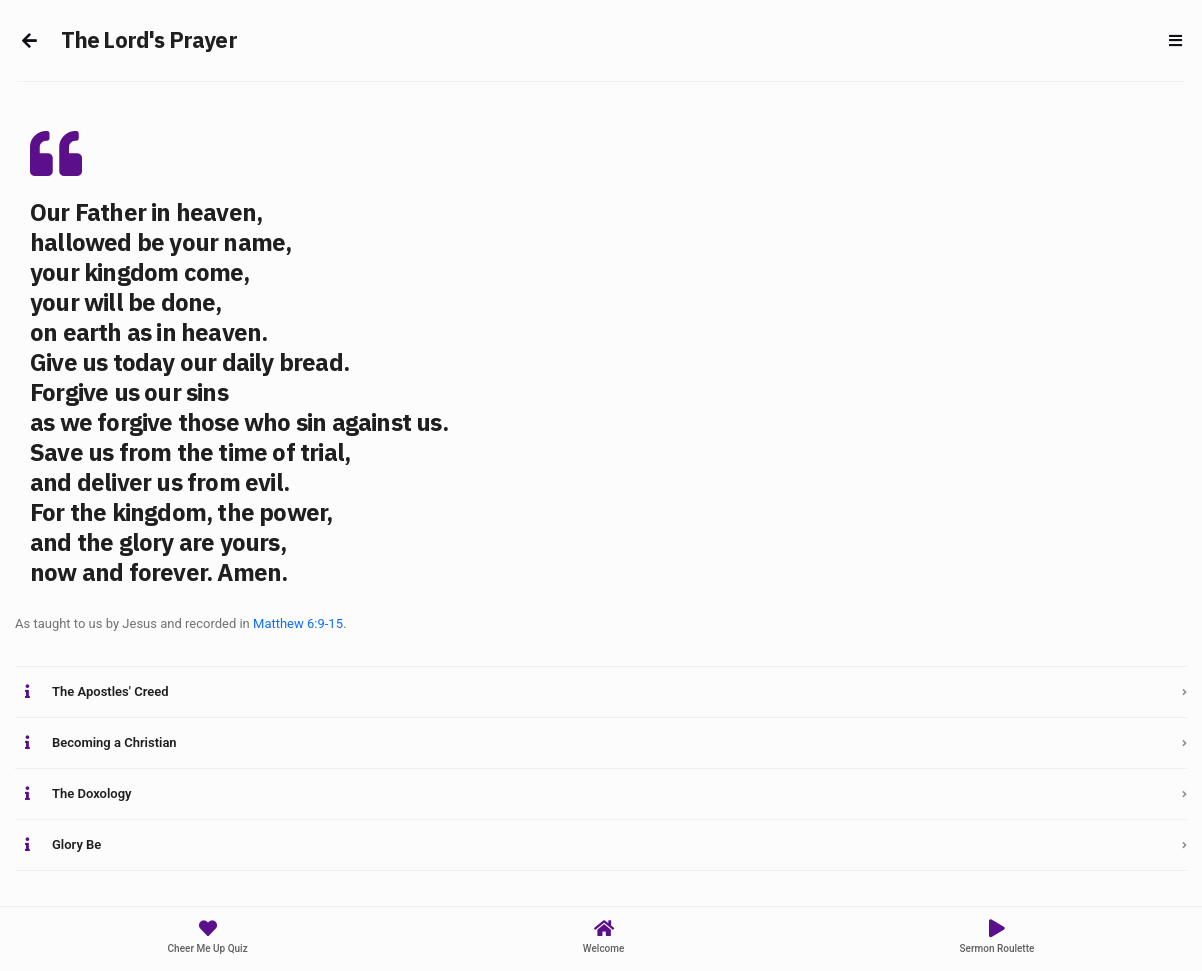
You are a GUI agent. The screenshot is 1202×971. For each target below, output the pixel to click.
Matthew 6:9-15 (298, 623)
